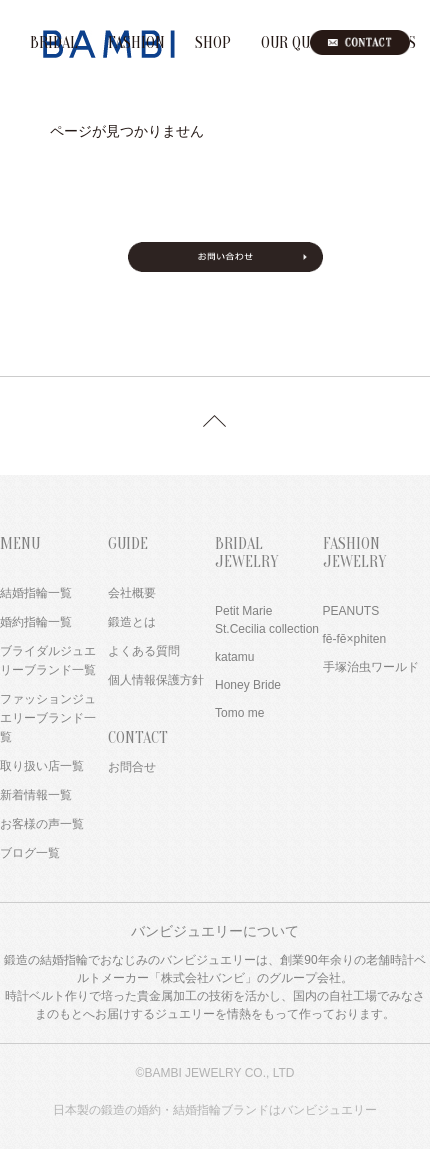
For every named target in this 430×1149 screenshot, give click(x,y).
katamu (234, 657)
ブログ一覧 (30, 853)
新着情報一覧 (36, 795)
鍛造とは (132, 622)
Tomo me (239, 713)
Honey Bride (248, 685)
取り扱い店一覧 (42, 766)
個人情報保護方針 (156, 680)
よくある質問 (144, 651)
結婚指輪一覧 (36, 593)
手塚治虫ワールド (371, 667)
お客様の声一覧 (42, 824)
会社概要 (132, 593)
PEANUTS (351, 611)
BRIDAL (54, 43)
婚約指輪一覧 (36, 622)
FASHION (136, 43)
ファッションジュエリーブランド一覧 (48, 718)
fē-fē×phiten (355, 639)
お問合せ (132, 767)
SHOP (213, 43)
